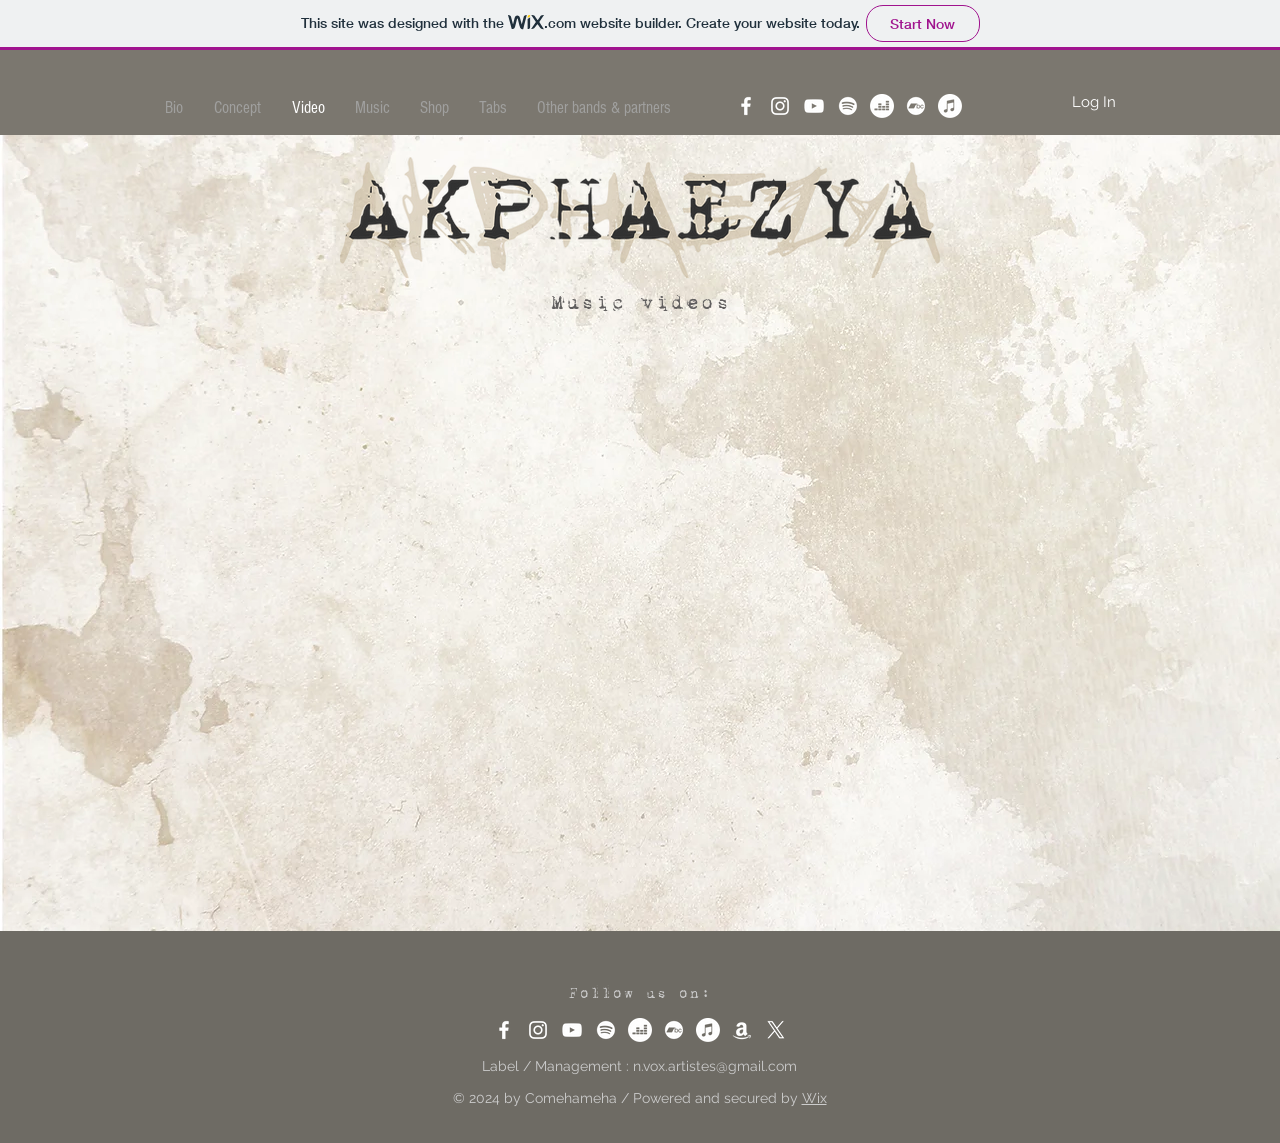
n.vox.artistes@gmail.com (715, 1066)
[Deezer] (882, 106)
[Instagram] (780, 106)
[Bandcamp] (916, 106)
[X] (776, 1030)
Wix (814, 1098)
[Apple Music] (950, 106)
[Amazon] (742, 1030)
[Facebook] (746, 106)
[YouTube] (814, 106)
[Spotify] (848, 106)
